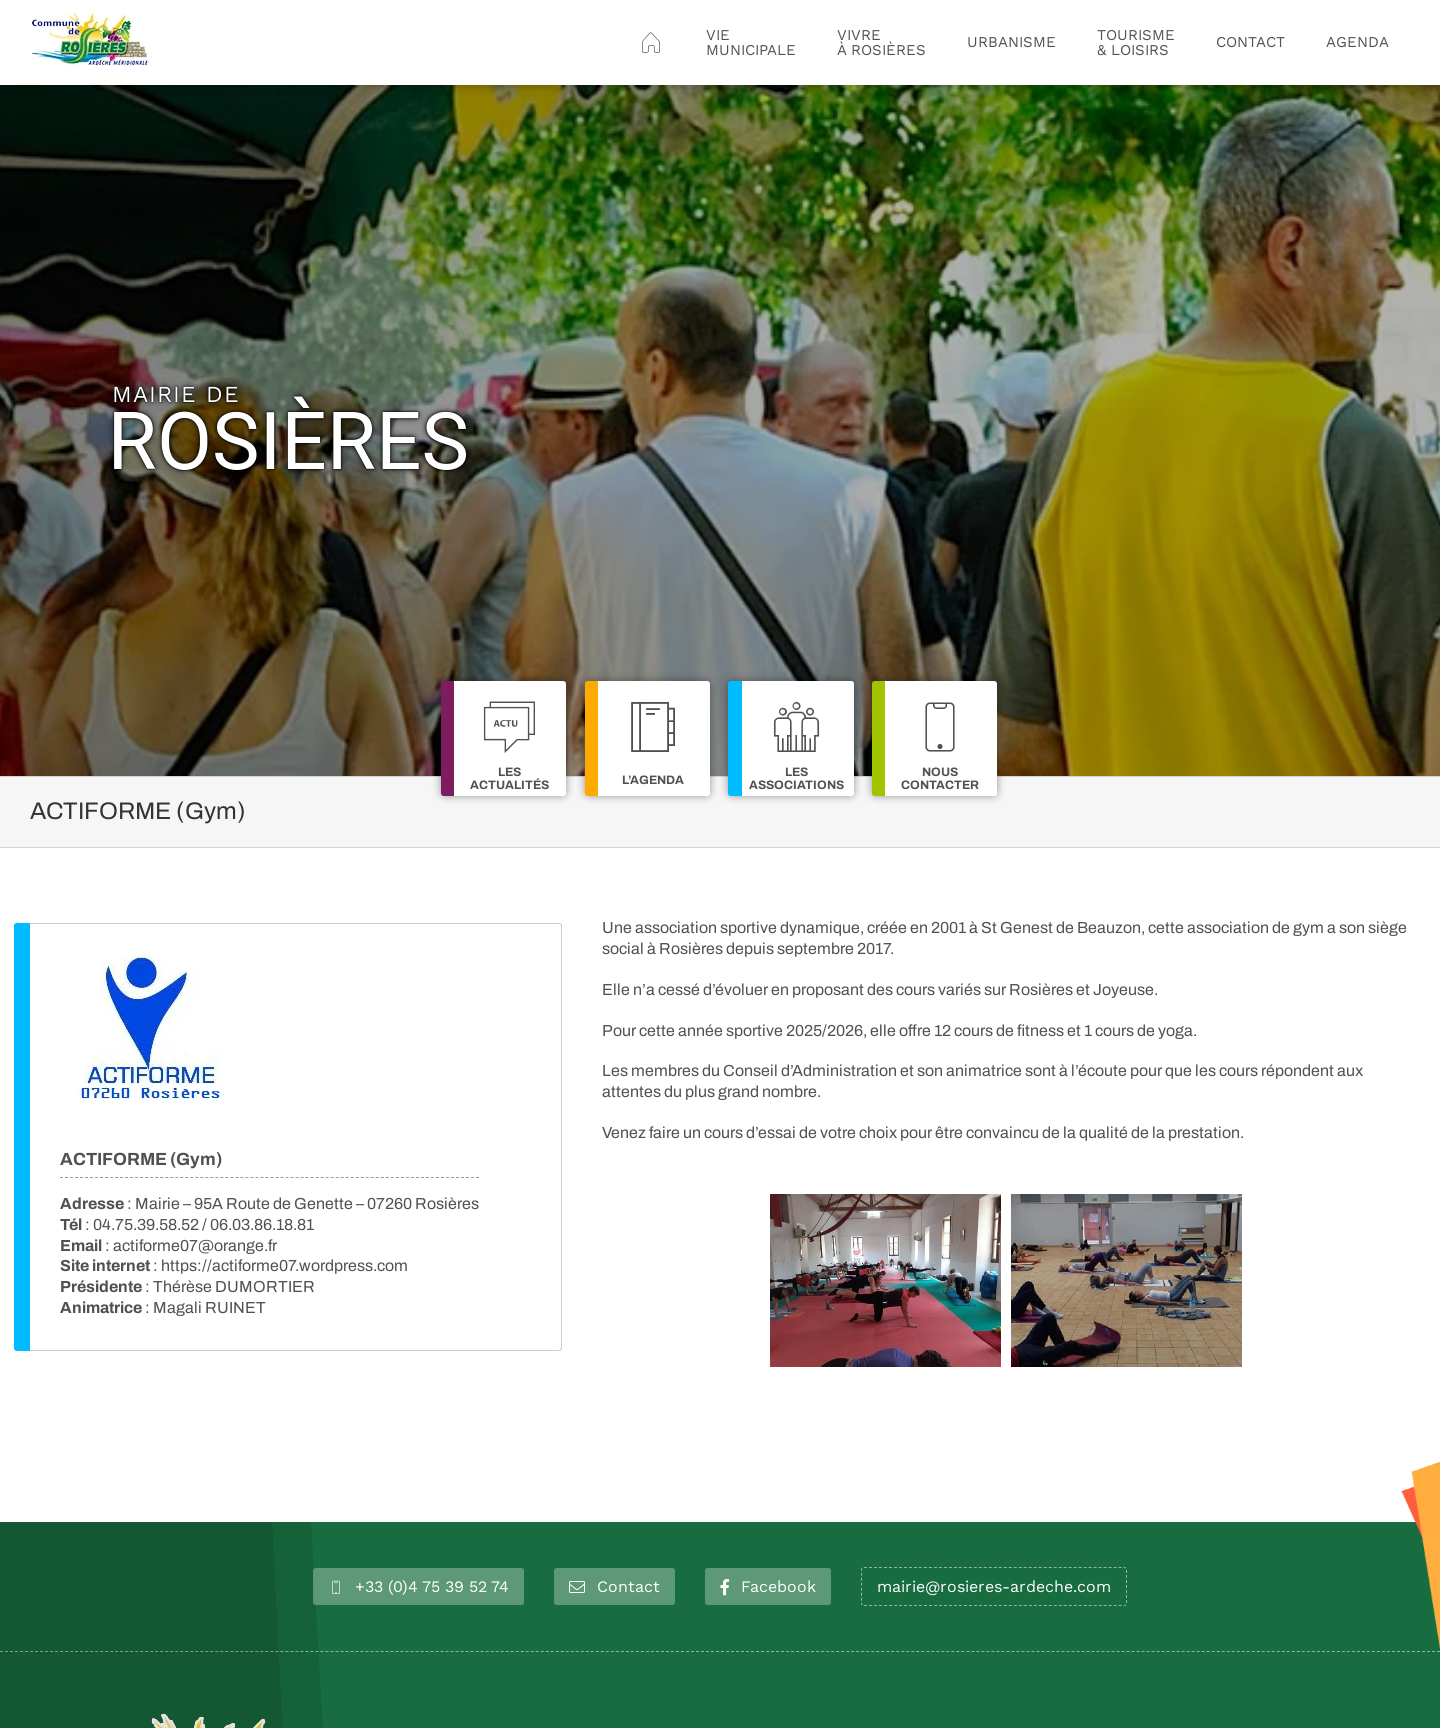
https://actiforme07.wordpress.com (284, 1265)
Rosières (288, 430)
